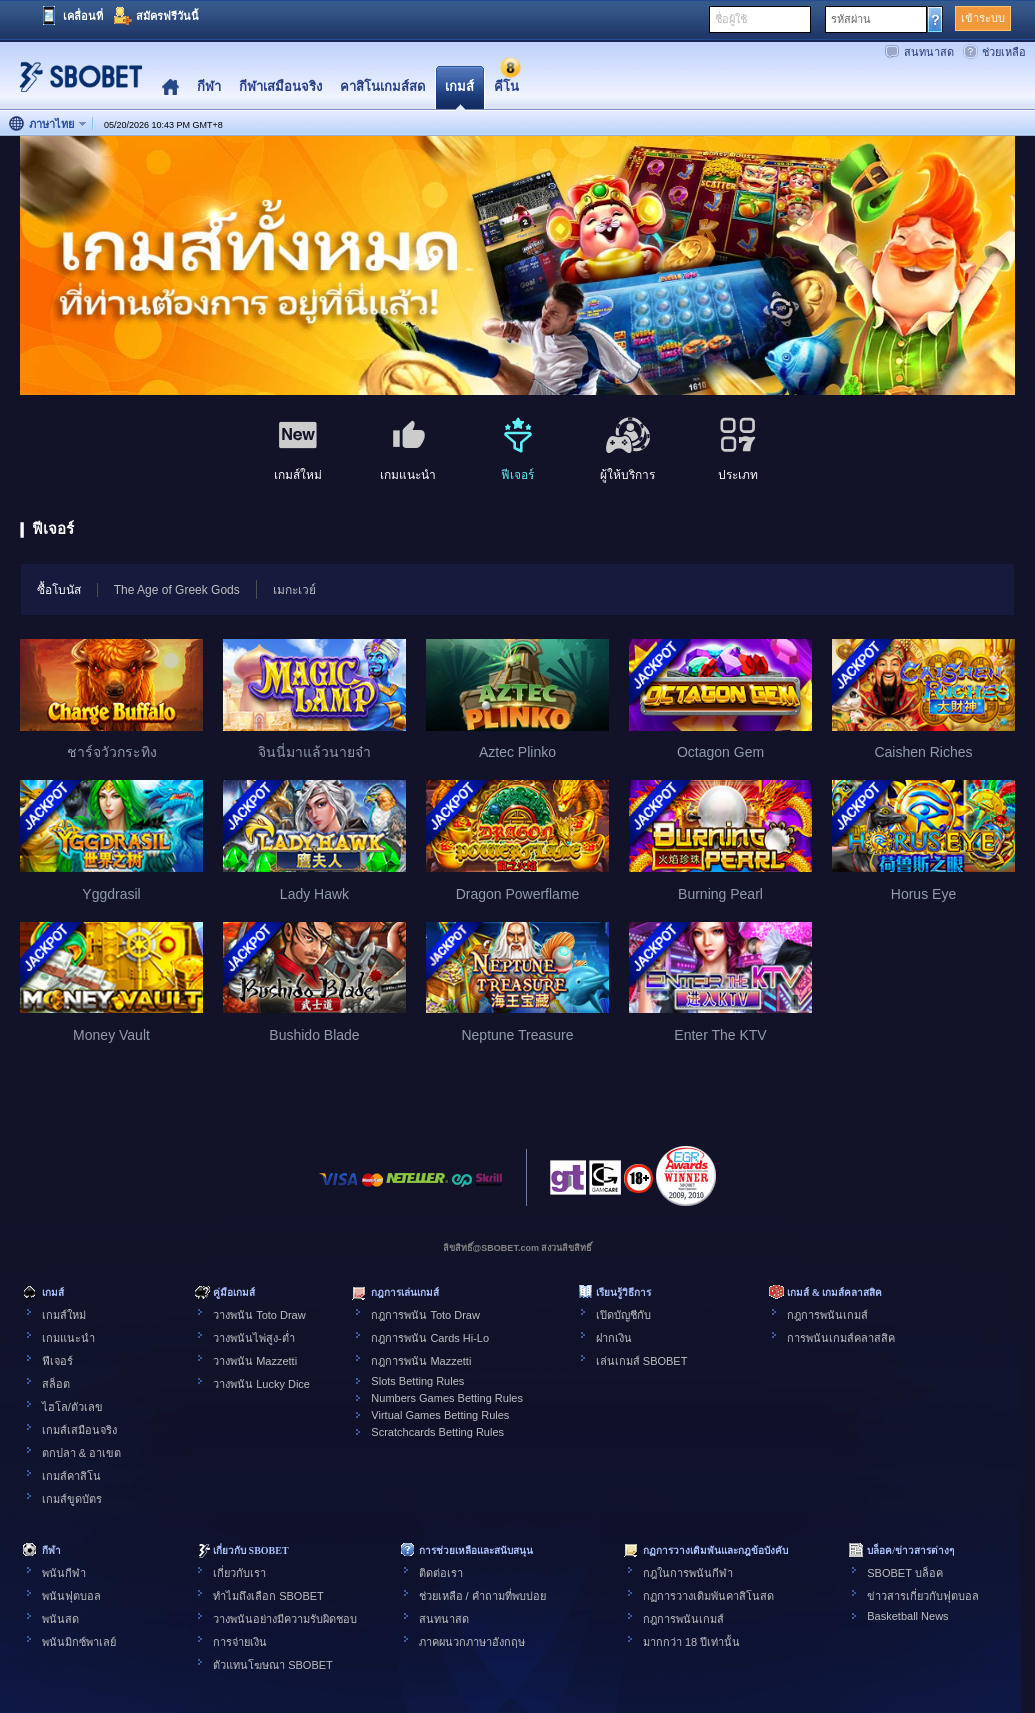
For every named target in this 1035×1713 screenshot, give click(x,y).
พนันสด (60, 1619)
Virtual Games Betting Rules (440, 1415)
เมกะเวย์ (294, 590)
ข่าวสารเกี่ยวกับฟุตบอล (923, 1596)
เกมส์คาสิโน (71, 1476)
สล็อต (56, 1384)
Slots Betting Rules (417, 1381)
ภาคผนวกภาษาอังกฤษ (472, 1642)
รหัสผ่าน (851, 19)
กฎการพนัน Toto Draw (425, 1315)
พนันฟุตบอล (71, 1596)
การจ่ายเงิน (240, 1642)
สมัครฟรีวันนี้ (167, 16)
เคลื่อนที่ (83, 16)
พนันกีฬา (64, 1573)
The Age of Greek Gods (177, 590)
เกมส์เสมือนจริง (79, 1430)
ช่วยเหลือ (1004, 52)
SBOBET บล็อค (904, 1573)
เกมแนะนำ (68, 1338)
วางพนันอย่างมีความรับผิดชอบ (285, 1619)
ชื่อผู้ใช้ (731, 19)
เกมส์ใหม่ (64, 1315)
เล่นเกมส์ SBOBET (642, 1361)
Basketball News (907, 1616)
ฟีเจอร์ (57, 1361)
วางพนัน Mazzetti (255, 1361)
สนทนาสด (929, 52)
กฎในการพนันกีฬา (688, 1573)
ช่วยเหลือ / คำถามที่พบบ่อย (482, 1596)
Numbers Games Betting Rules (447, 1398)
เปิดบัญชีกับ (623, 1315)
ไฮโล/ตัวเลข (72, 1407)
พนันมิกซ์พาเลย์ (79, 1642)
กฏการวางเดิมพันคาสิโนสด (708, 1596)
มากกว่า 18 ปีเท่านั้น (691, 1642)
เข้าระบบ (983, 18)
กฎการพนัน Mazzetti (421, 1361)
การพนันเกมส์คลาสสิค (841, 1338)
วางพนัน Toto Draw (259, 1315)
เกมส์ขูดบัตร (72, 1499)
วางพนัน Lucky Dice (261, 1384)
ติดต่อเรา (441, 1573)
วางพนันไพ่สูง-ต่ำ (254, 1338)
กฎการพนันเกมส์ (827, 1315)
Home (170, 87)
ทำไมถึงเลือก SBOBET (268, 1596)
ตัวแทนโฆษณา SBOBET (273, 1665)
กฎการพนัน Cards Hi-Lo (430, 1338)
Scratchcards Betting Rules (437, 1432)
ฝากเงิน (614, 1338)
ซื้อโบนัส (51, 588)
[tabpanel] (517, 266)
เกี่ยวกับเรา (239, 1573)
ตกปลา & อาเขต (81, 1453)
